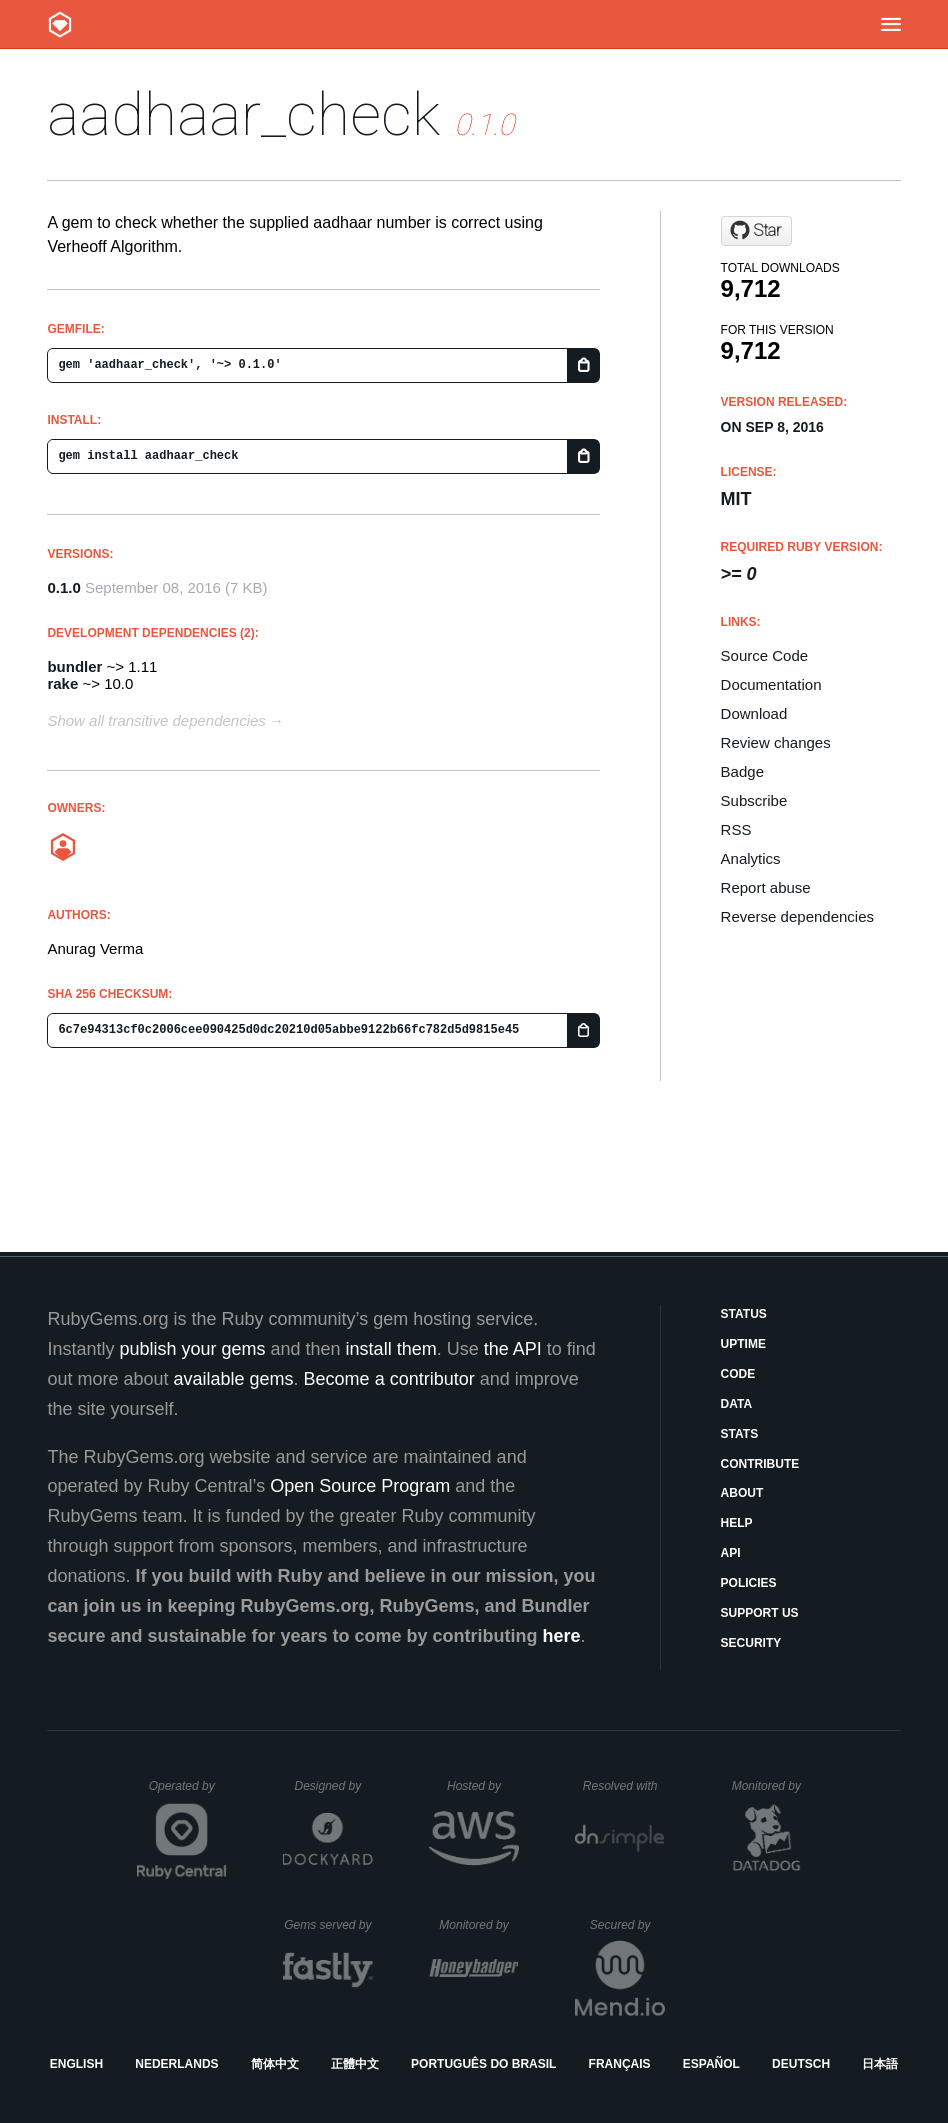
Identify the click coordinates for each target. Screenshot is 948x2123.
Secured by (627, 1925)
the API (513, 1349)
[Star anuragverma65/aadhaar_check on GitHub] (756, 231)
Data (737, 1404)
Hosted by (483, 1786)
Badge (742, 771)
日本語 (880, 2064)
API (731, 1553)
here (562, 1636)
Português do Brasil (483, 2064)
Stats (740, 1434)
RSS (736, 829)
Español (711, 2064)
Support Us (760, 1613)
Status (744, 1314)
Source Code (765, 655)
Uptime (743, 1344)
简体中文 (275, 2064)
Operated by (188, 1793)
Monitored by (772, 1786)
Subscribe (754, 800)
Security (751, 1643)
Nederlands (176, 2064)
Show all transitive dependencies (156, 720)
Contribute (760, 1464)
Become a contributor (389, 1379)
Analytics (751, 858)
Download (754, 713)
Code (738, 1374)
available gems (234, 1379)
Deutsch (801, 2064)
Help (737, 1523)
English (76, 2064)
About (742, 1493)
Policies (749, 1583)
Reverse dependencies (797, 916)
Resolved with (624, 1786)
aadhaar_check (243, 114)
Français (620, 2064)
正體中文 (355, 2064)
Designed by (333, 1786)
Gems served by (328, 1925)
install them (391, 1349)
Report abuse (766, 887)
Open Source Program (360, 1486)
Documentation (771, 684)
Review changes (776, 742)
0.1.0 (63, 587)
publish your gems (192, 1349)
